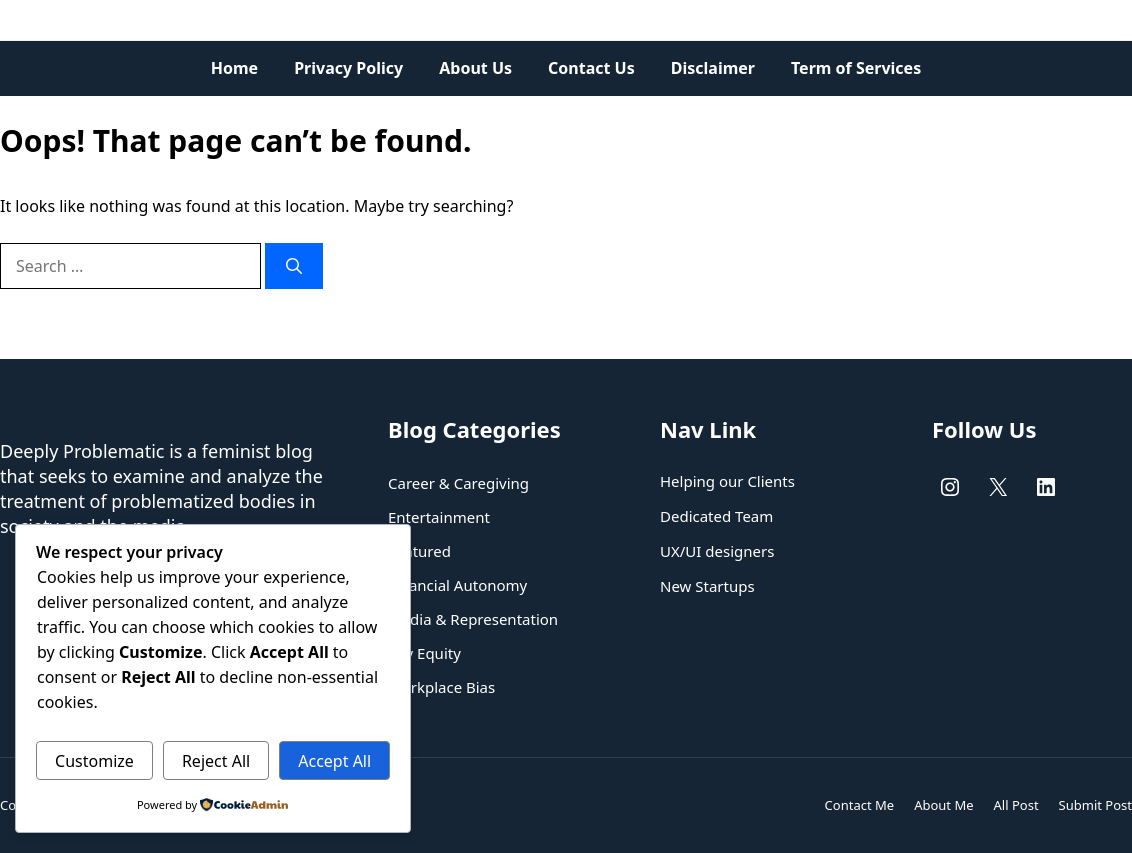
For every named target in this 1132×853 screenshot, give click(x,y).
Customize (94, 761)
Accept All (334, 761)
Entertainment (439, 517)
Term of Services (856, 68)
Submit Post (1095, 805)
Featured (419, 551)
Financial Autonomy (457, 585)
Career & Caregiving (458, 483)
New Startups (707, 586)
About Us (475, 68)
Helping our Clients (727, 481)
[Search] (294, 266)
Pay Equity (424, 653)
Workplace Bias (441, 687)
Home (234, 68)
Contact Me (860, 805)
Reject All (216, 761)
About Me (943, 805)
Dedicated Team (716, 516)
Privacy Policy (348, 68)
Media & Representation (473, 619)
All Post (1016, 805)
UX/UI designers (717, 551)
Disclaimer (713, 68)
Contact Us (591, 68)
